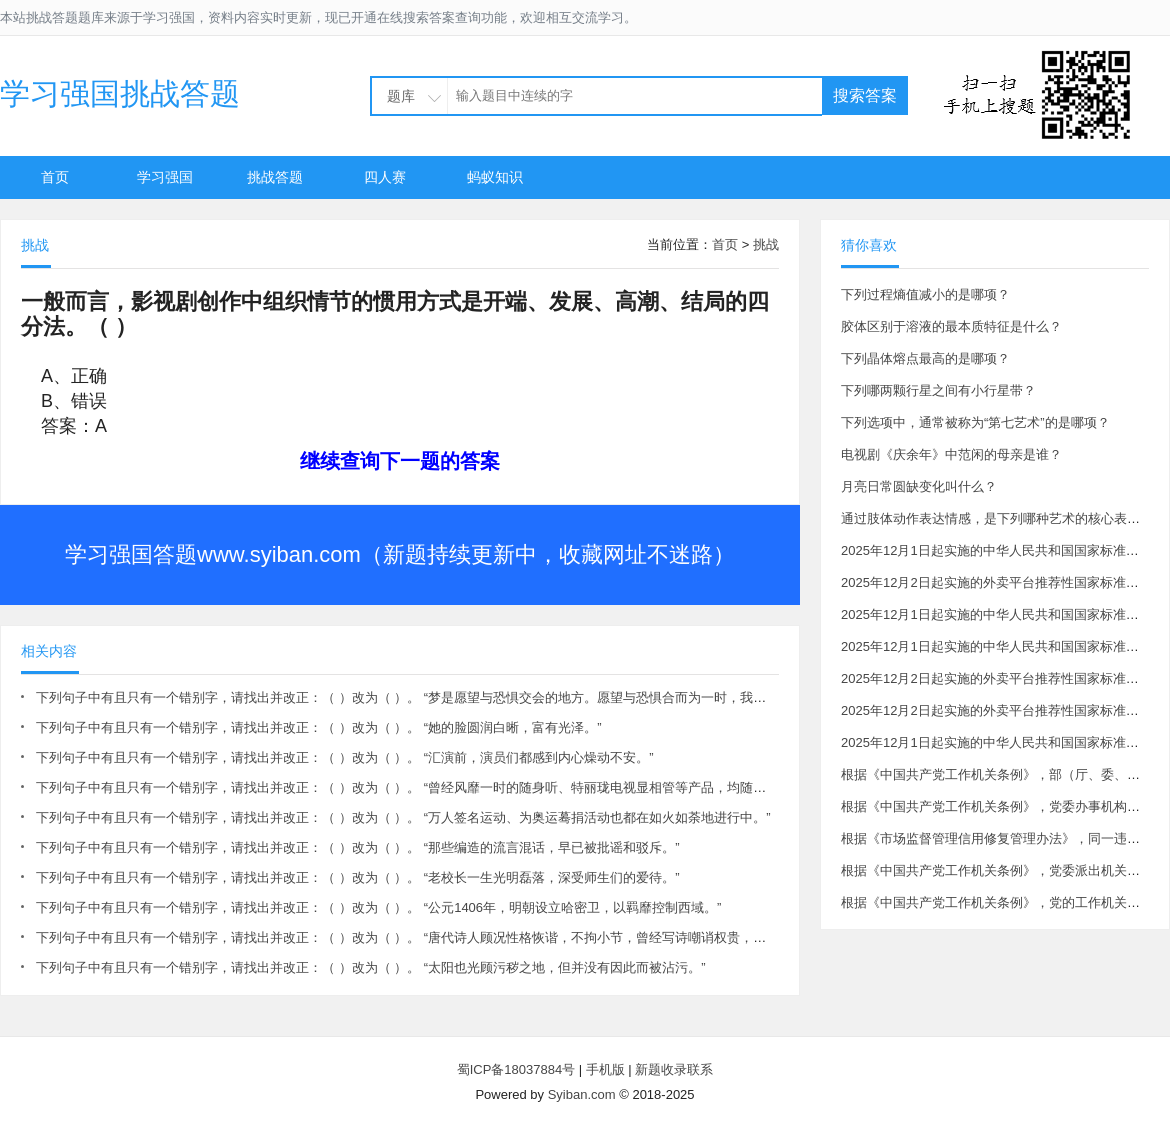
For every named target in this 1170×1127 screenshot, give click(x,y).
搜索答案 (865, 95)
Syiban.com (582, 1094)
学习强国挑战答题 (120, 93)
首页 (55, 177)
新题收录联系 (674, 1069)
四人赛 (385, 177)
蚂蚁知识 (495, 177)
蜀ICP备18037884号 (516, 1069)
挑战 (766, 244)
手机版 (605, 1069)
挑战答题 (275, 177)
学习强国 (165, 177)
